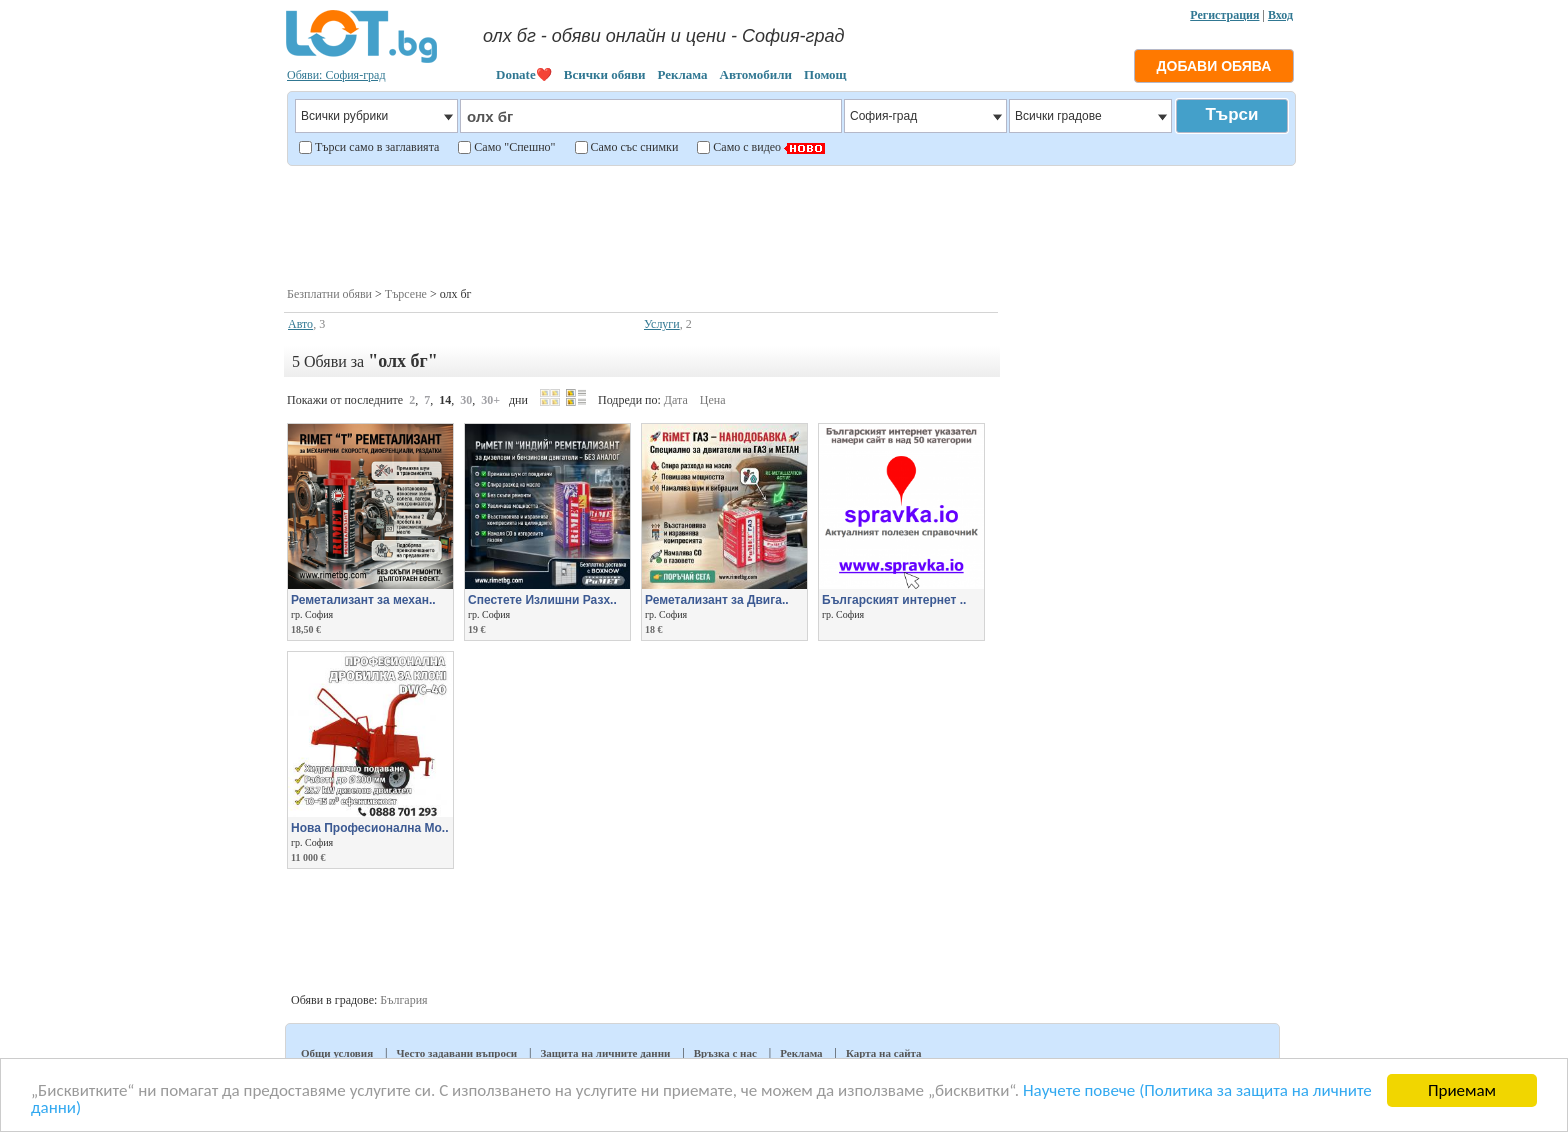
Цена (713, 400)
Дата (676, 400)
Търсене (406, 294)
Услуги (662, 324)
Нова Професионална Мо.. (370, 828)
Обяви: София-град (336, 75)
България (403, 1000)
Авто (300, 324)
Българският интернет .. (894, 600)
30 (466, 400)
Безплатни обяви (329, 294)
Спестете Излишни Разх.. (542, 600)
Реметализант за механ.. (363, 600)
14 (445, 400)
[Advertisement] (790, 224)
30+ (490, 400)
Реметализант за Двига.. (717, 600)
